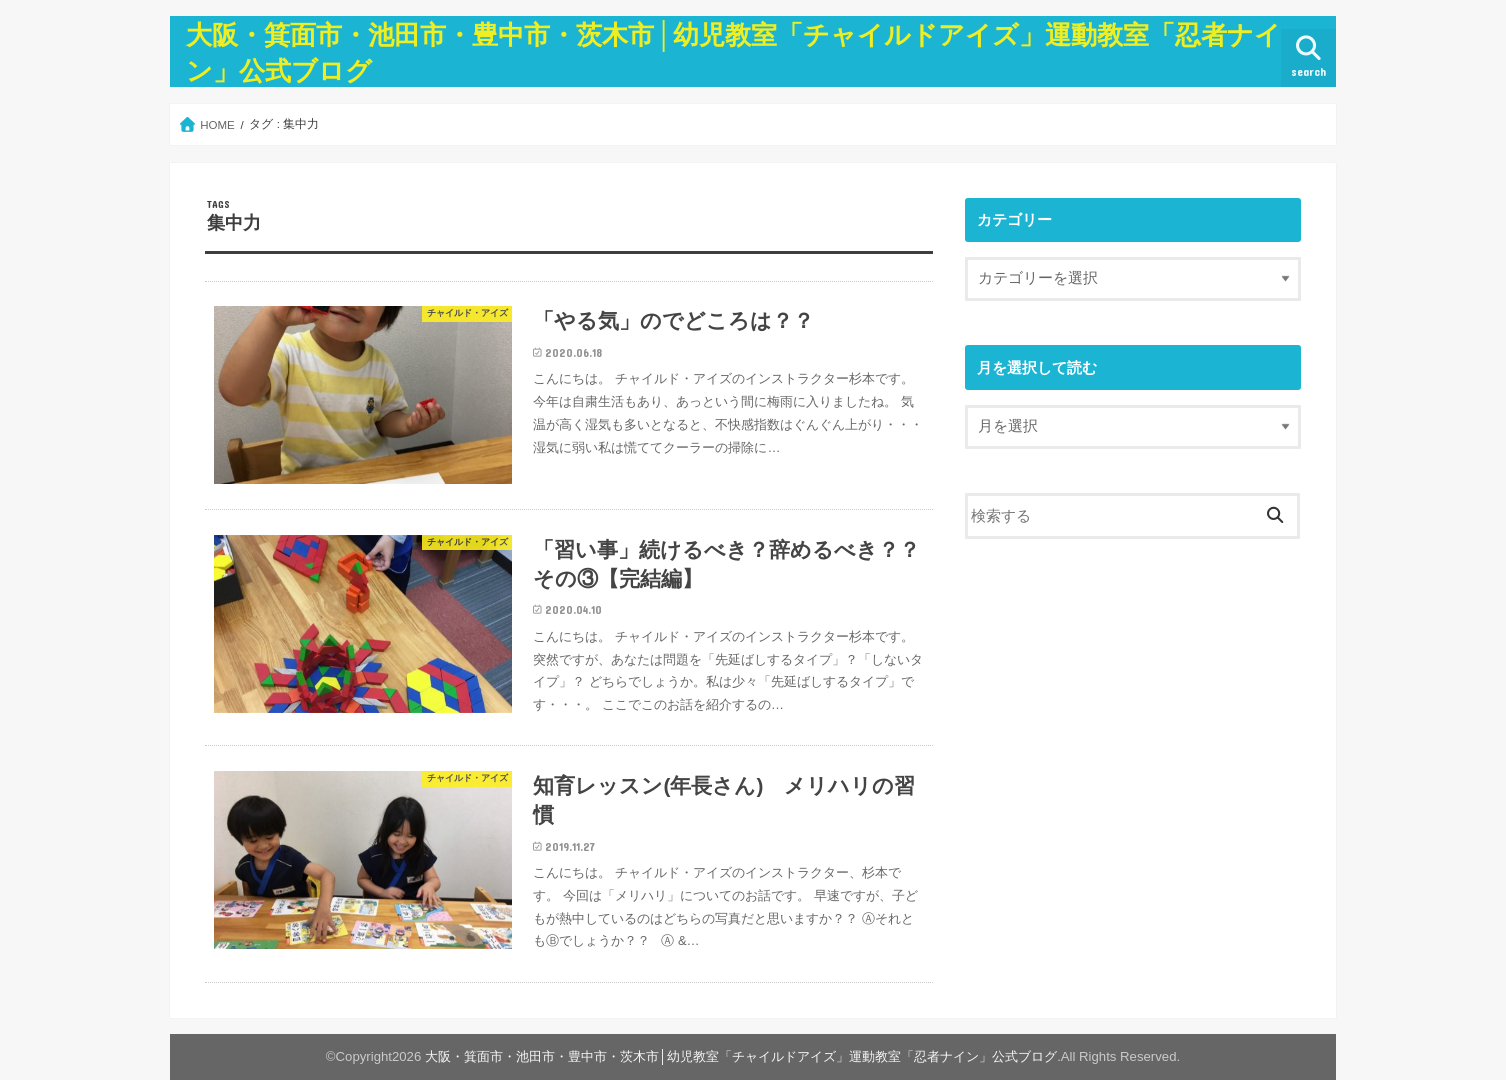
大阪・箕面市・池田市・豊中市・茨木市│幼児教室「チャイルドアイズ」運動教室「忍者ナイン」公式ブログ (741, 1056)
